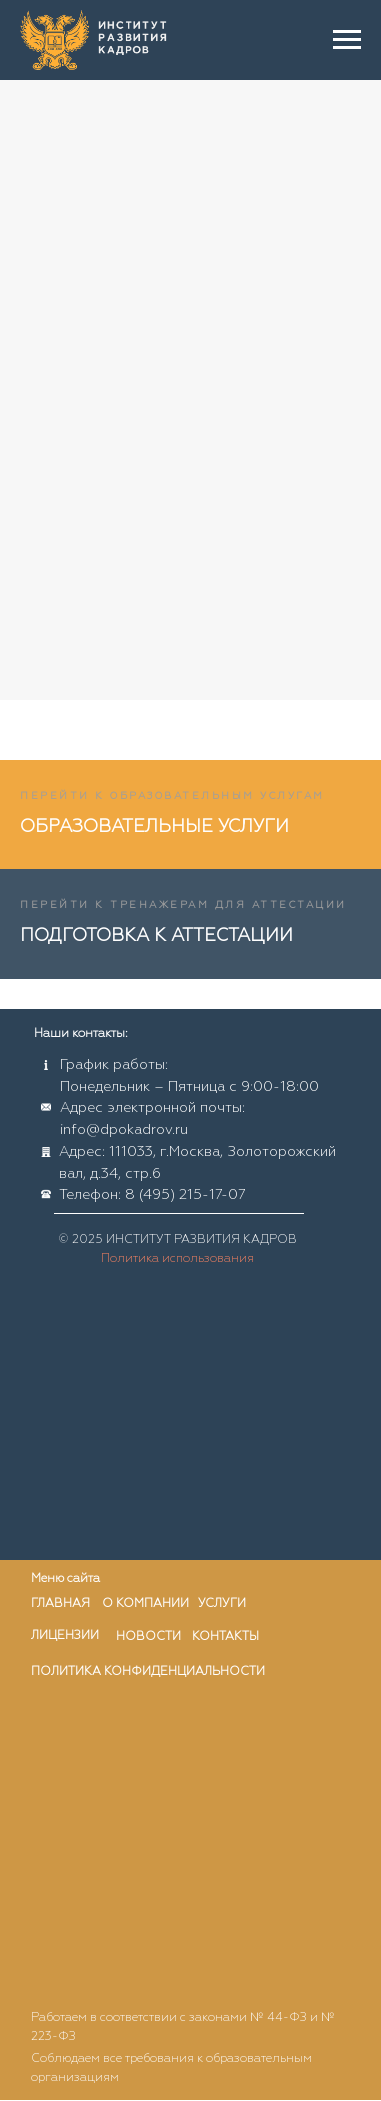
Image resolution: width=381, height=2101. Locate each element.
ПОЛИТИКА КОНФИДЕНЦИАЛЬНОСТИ (148, 1672)
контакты (225, 1637)
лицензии (65, 1636)
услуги (222, 1604)
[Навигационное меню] (347, 40)
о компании (145, 1604)
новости (148, 1637)
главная (60, 1604)
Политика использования (177, 1259)
